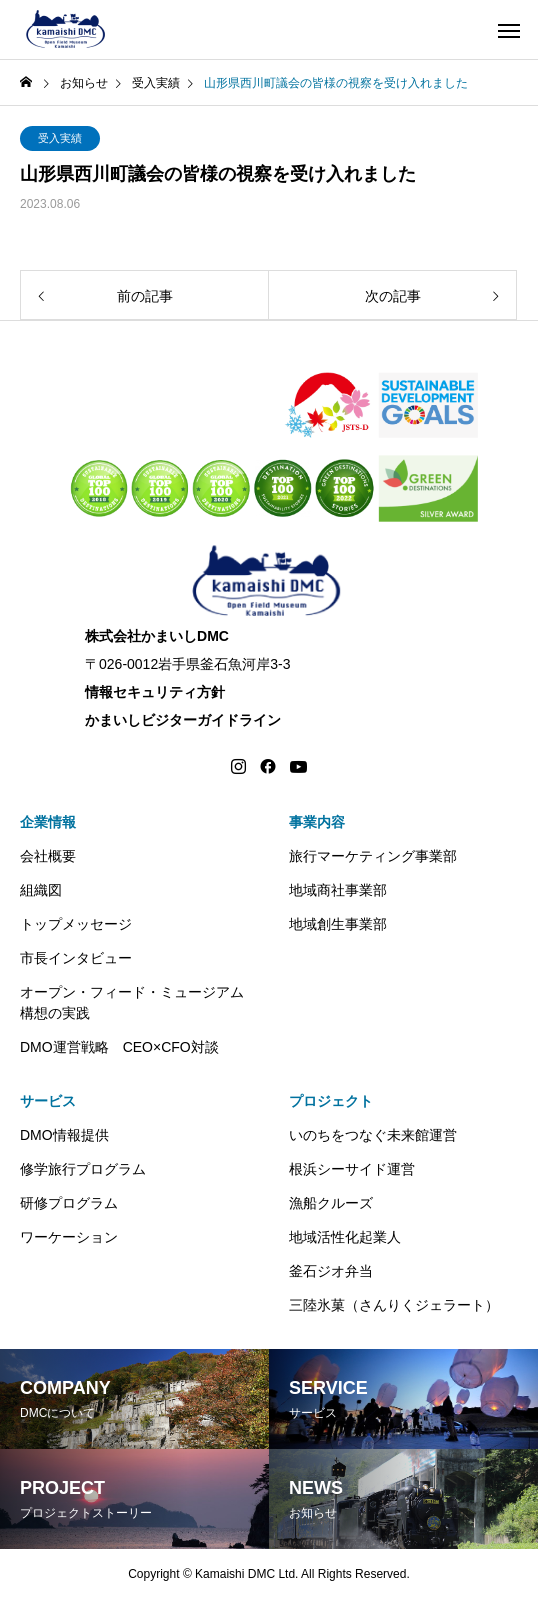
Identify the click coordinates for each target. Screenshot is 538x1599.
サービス (48, 1101)
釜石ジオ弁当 (331, 1271)
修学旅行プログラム (83, 1169)
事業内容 (317, 822)
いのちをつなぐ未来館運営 (373, 1135)
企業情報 (48, 822)
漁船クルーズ (331, 1203)
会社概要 (48, 856)
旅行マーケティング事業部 (373, 856)
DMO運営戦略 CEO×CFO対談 (119, 1047)
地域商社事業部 (338, 890)
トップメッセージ (76, 924)
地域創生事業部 (338, 924)
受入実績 (60, 138)
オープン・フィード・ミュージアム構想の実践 (132, 1002)
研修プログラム (69, 1203)
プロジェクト (331, 1101)
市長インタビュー (76, 958)
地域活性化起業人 (345, 1237)
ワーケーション (69, 1237)
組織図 (41, 890)
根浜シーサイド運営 (352, 1169)
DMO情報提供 (64, 1135)
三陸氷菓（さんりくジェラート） (394, 1305)
